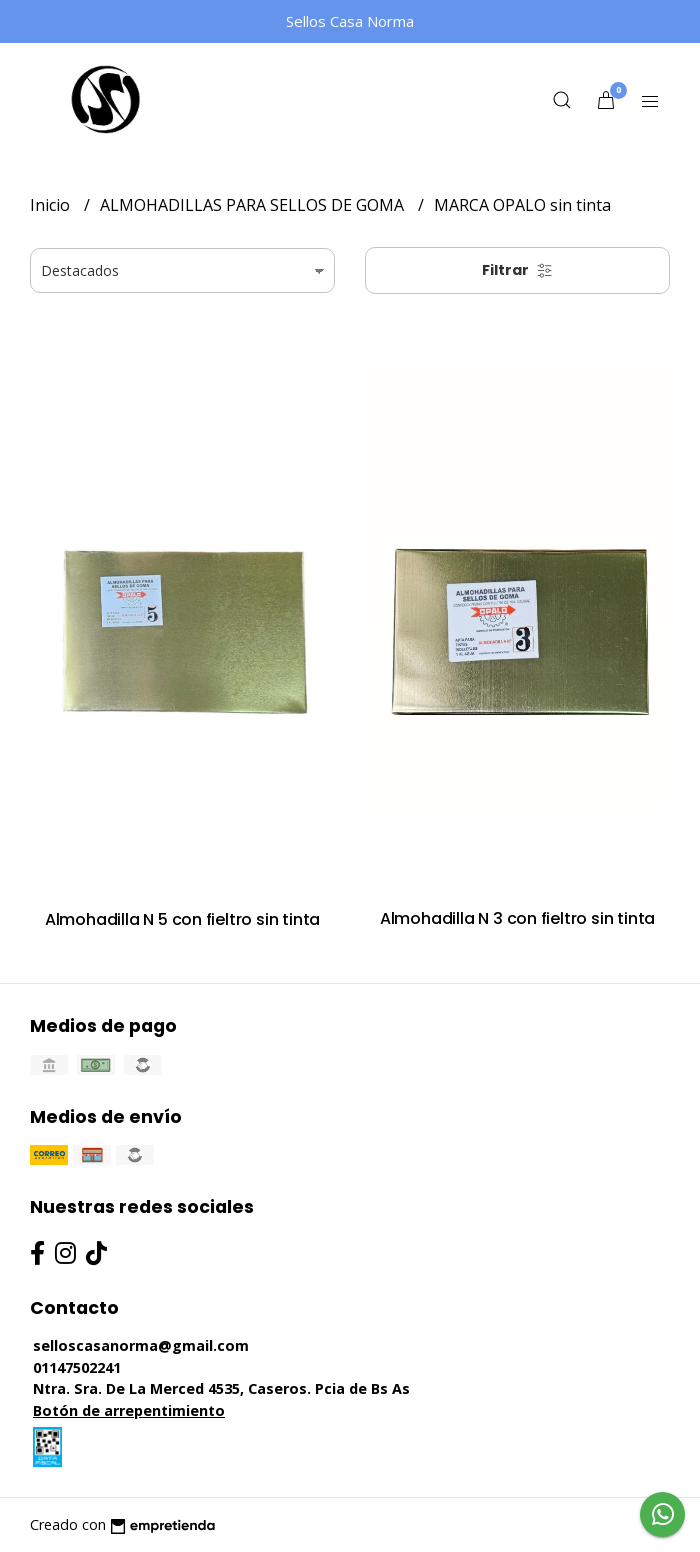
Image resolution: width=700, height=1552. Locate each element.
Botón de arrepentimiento (129, 1410)
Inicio (52, 205)
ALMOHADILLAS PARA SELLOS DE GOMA (254, 205)
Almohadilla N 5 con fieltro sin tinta (182, 919)
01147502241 (77, 1367)
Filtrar (517, 270)
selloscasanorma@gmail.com (141, 1345)
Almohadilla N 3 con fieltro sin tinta (517, 918)
